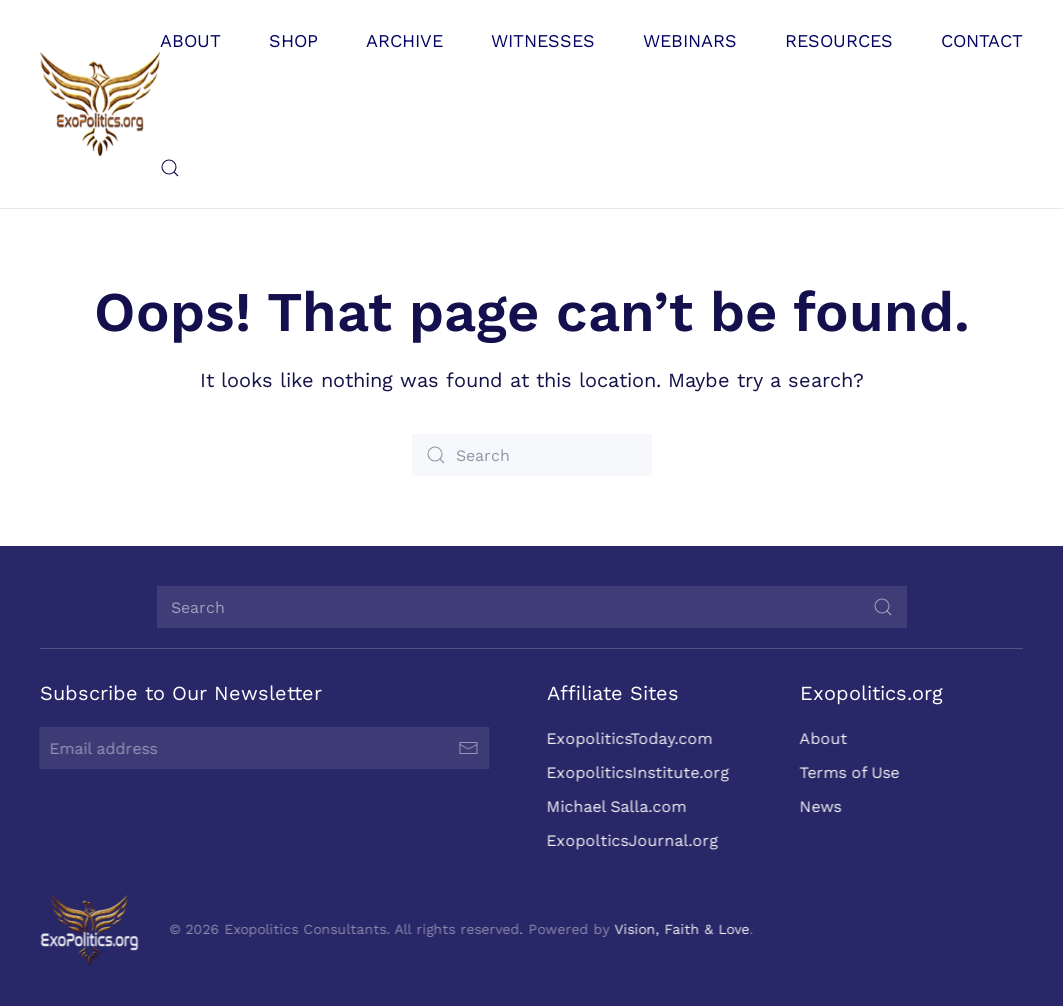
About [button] (190, 40)
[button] (170, 168)
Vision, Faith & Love (680, 929)
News (819, 806)
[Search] (532, 455)
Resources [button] (839, 40)
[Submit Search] (883, 607)
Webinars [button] (690, 40)
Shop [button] (293, 40)
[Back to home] (100, 104)
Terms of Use (848, 772)
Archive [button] (404, 40)
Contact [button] (982, 40)
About (822, 738)
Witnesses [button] (543, 40)
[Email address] (263, 748)
